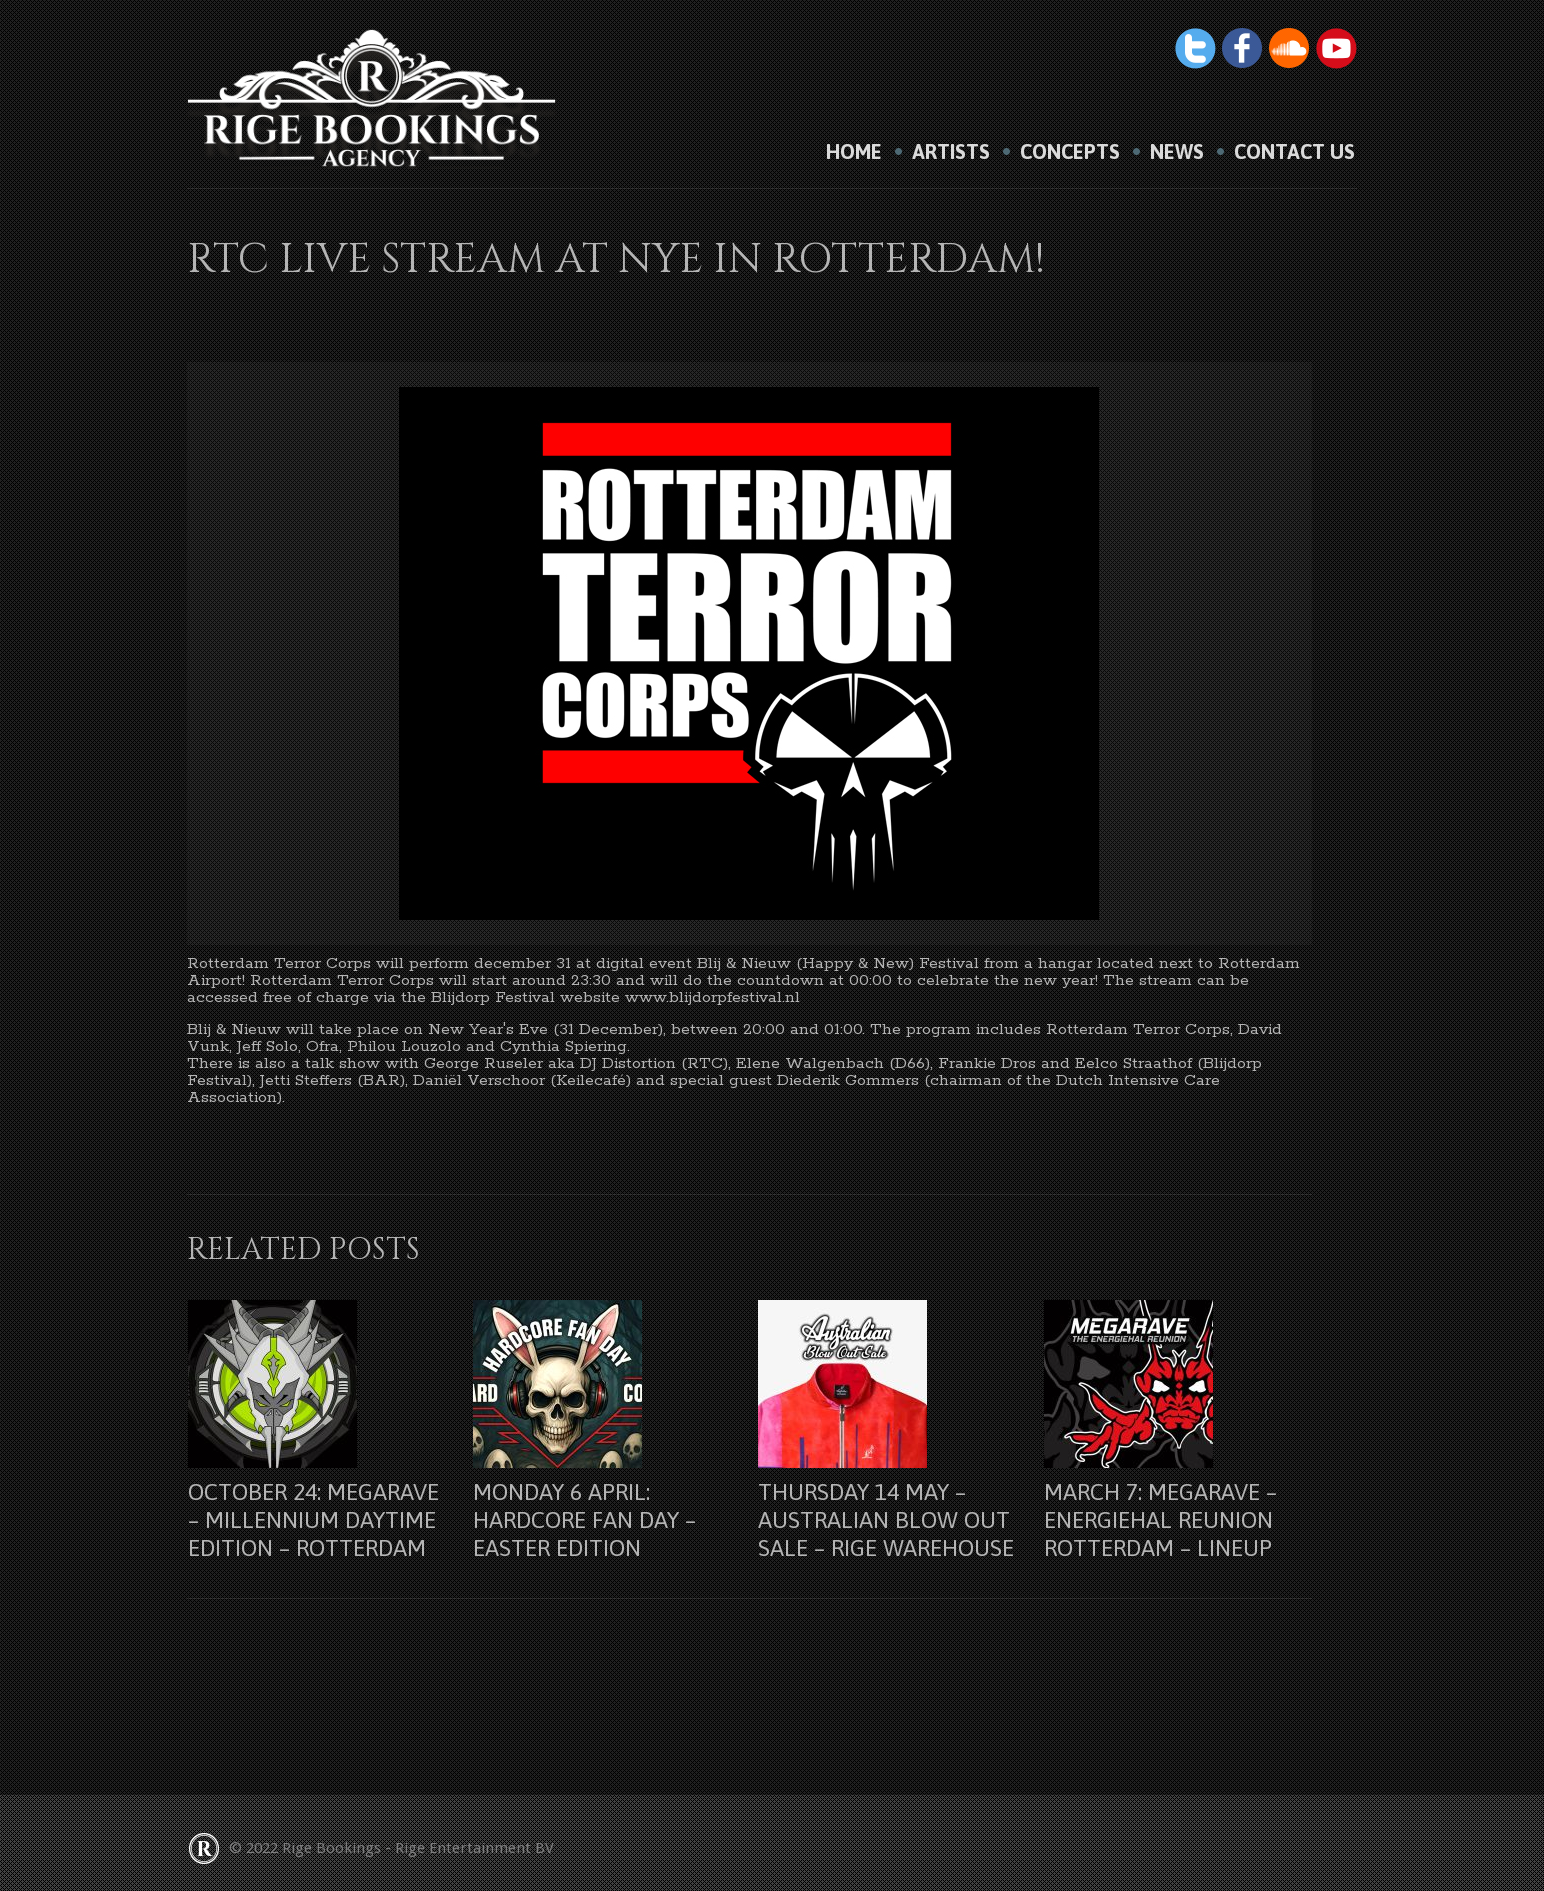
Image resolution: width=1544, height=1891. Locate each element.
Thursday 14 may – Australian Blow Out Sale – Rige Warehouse (886, 1520)
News (1177, 152)
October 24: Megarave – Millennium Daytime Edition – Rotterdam (313, 1520)
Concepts (1070, 152)
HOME (854, 152)
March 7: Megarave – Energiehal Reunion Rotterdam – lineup (1160, 1520)
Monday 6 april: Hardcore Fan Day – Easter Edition (584, 1520)
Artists (951, 152)
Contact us (1294, 152)
